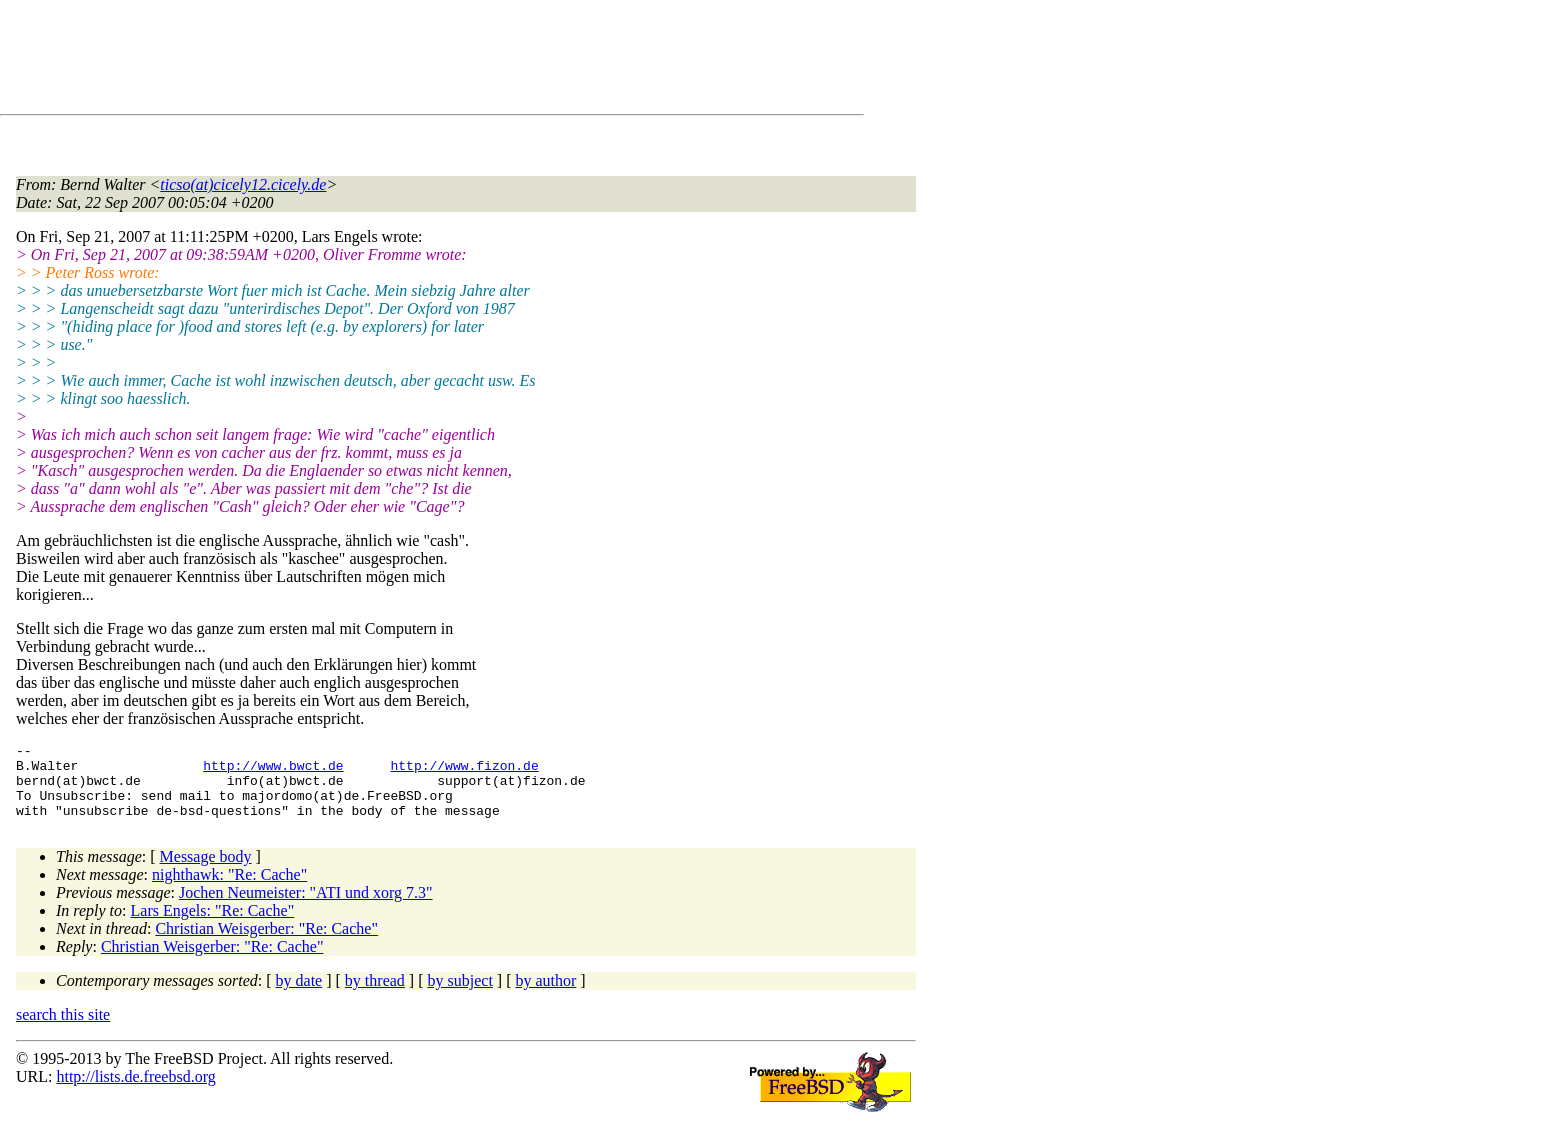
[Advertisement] (380, 61)
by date (299, 995)
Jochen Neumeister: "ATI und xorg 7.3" (306, 907)
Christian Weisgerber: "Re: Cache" (266, 943)
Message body (206, 871)
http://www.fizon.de (464, 771)
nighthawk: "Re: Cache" (229, 889)
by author (545, 995)
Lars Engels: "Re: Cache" (213, 925)
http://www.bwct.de (273, 771)
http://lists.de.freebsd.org (135, 1091)
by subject (460, 995)
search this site (63, 1029)
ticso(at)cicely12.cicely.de (243, 184)
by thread (375, 995)
